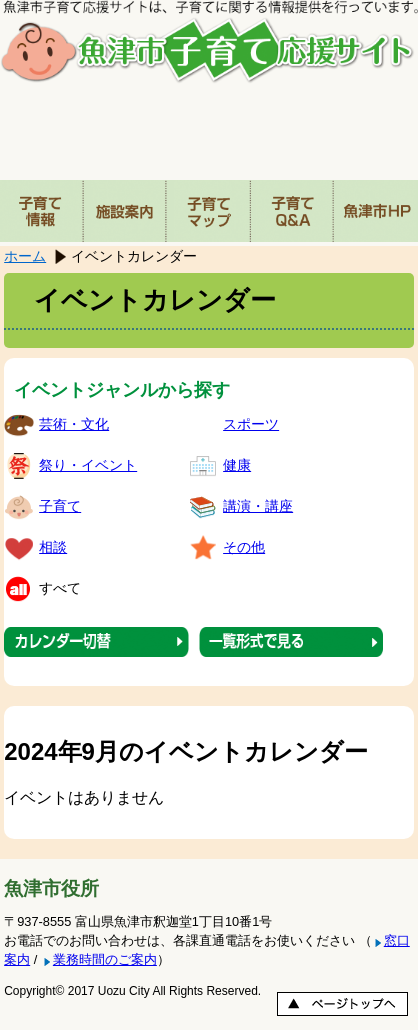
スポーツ (251, 424)
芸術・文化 (74, 424)
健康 (237, 465)
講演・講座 (258, 506)
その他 (244, 547)
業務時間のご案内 (105, 959)
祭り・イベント (88, 465)
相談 (53, 547)
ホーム (25, 256)
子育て (60, 506)
